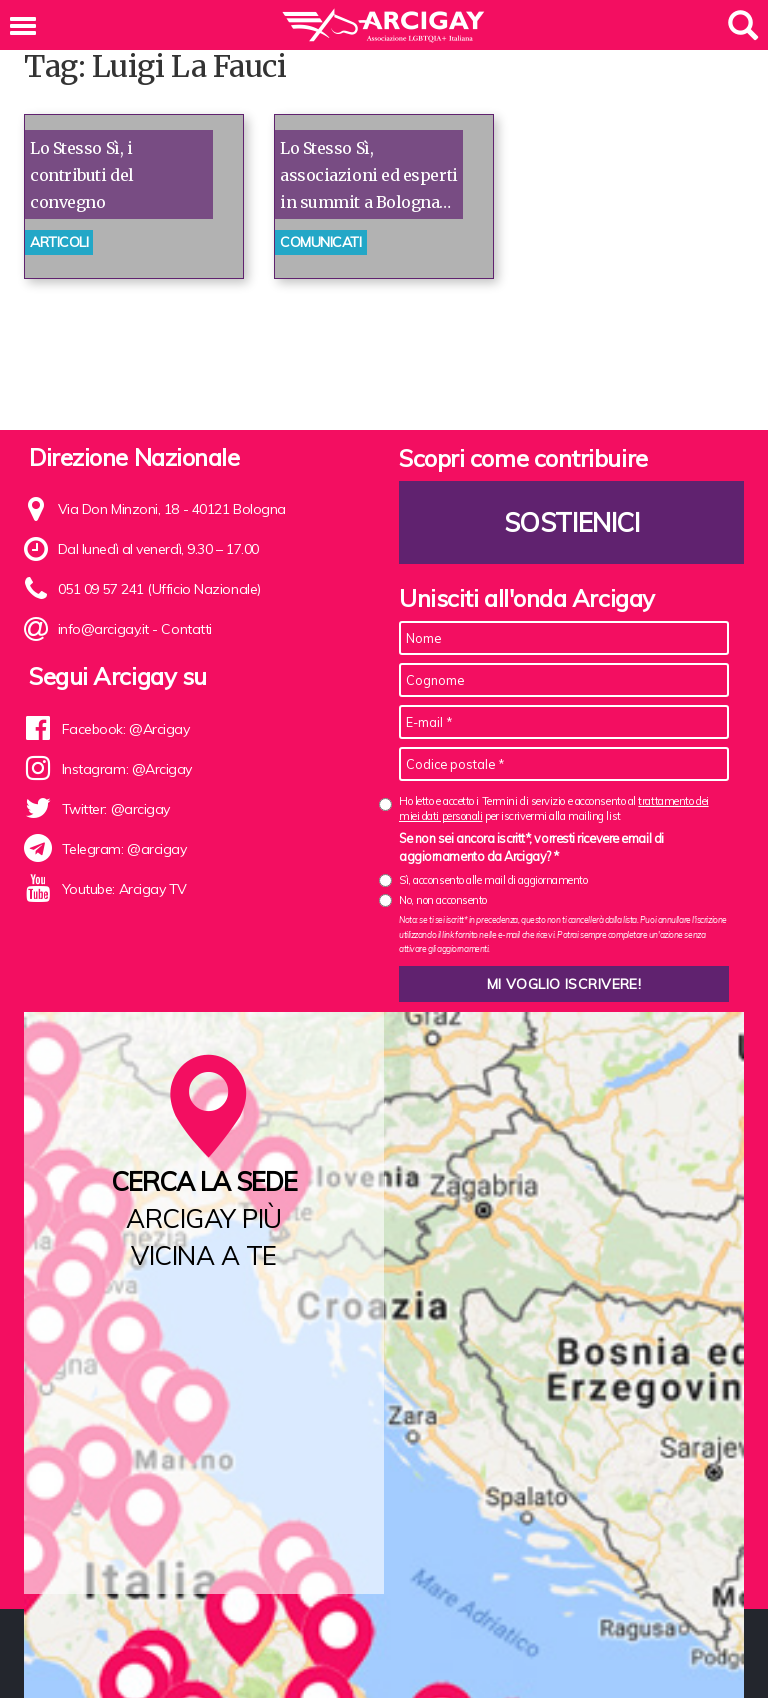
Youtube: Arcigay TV (124, 889)
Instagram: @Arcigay (127, 769)
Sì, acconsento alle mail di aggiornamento (493, 880)
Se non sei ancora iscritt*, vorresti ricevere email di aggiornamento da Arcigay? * (531, 847)
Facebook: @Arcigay (126, 729)
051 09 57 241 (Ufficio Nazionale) (159, 589)
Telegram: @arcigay (124, 849)
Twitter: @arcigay (116, 809)
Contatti (186, 629)
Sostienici (572, 522)
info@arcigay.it (103, 629)
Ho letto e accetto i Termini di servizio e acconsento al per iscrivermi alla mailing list (554, 808)
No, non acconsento (443, 900)
